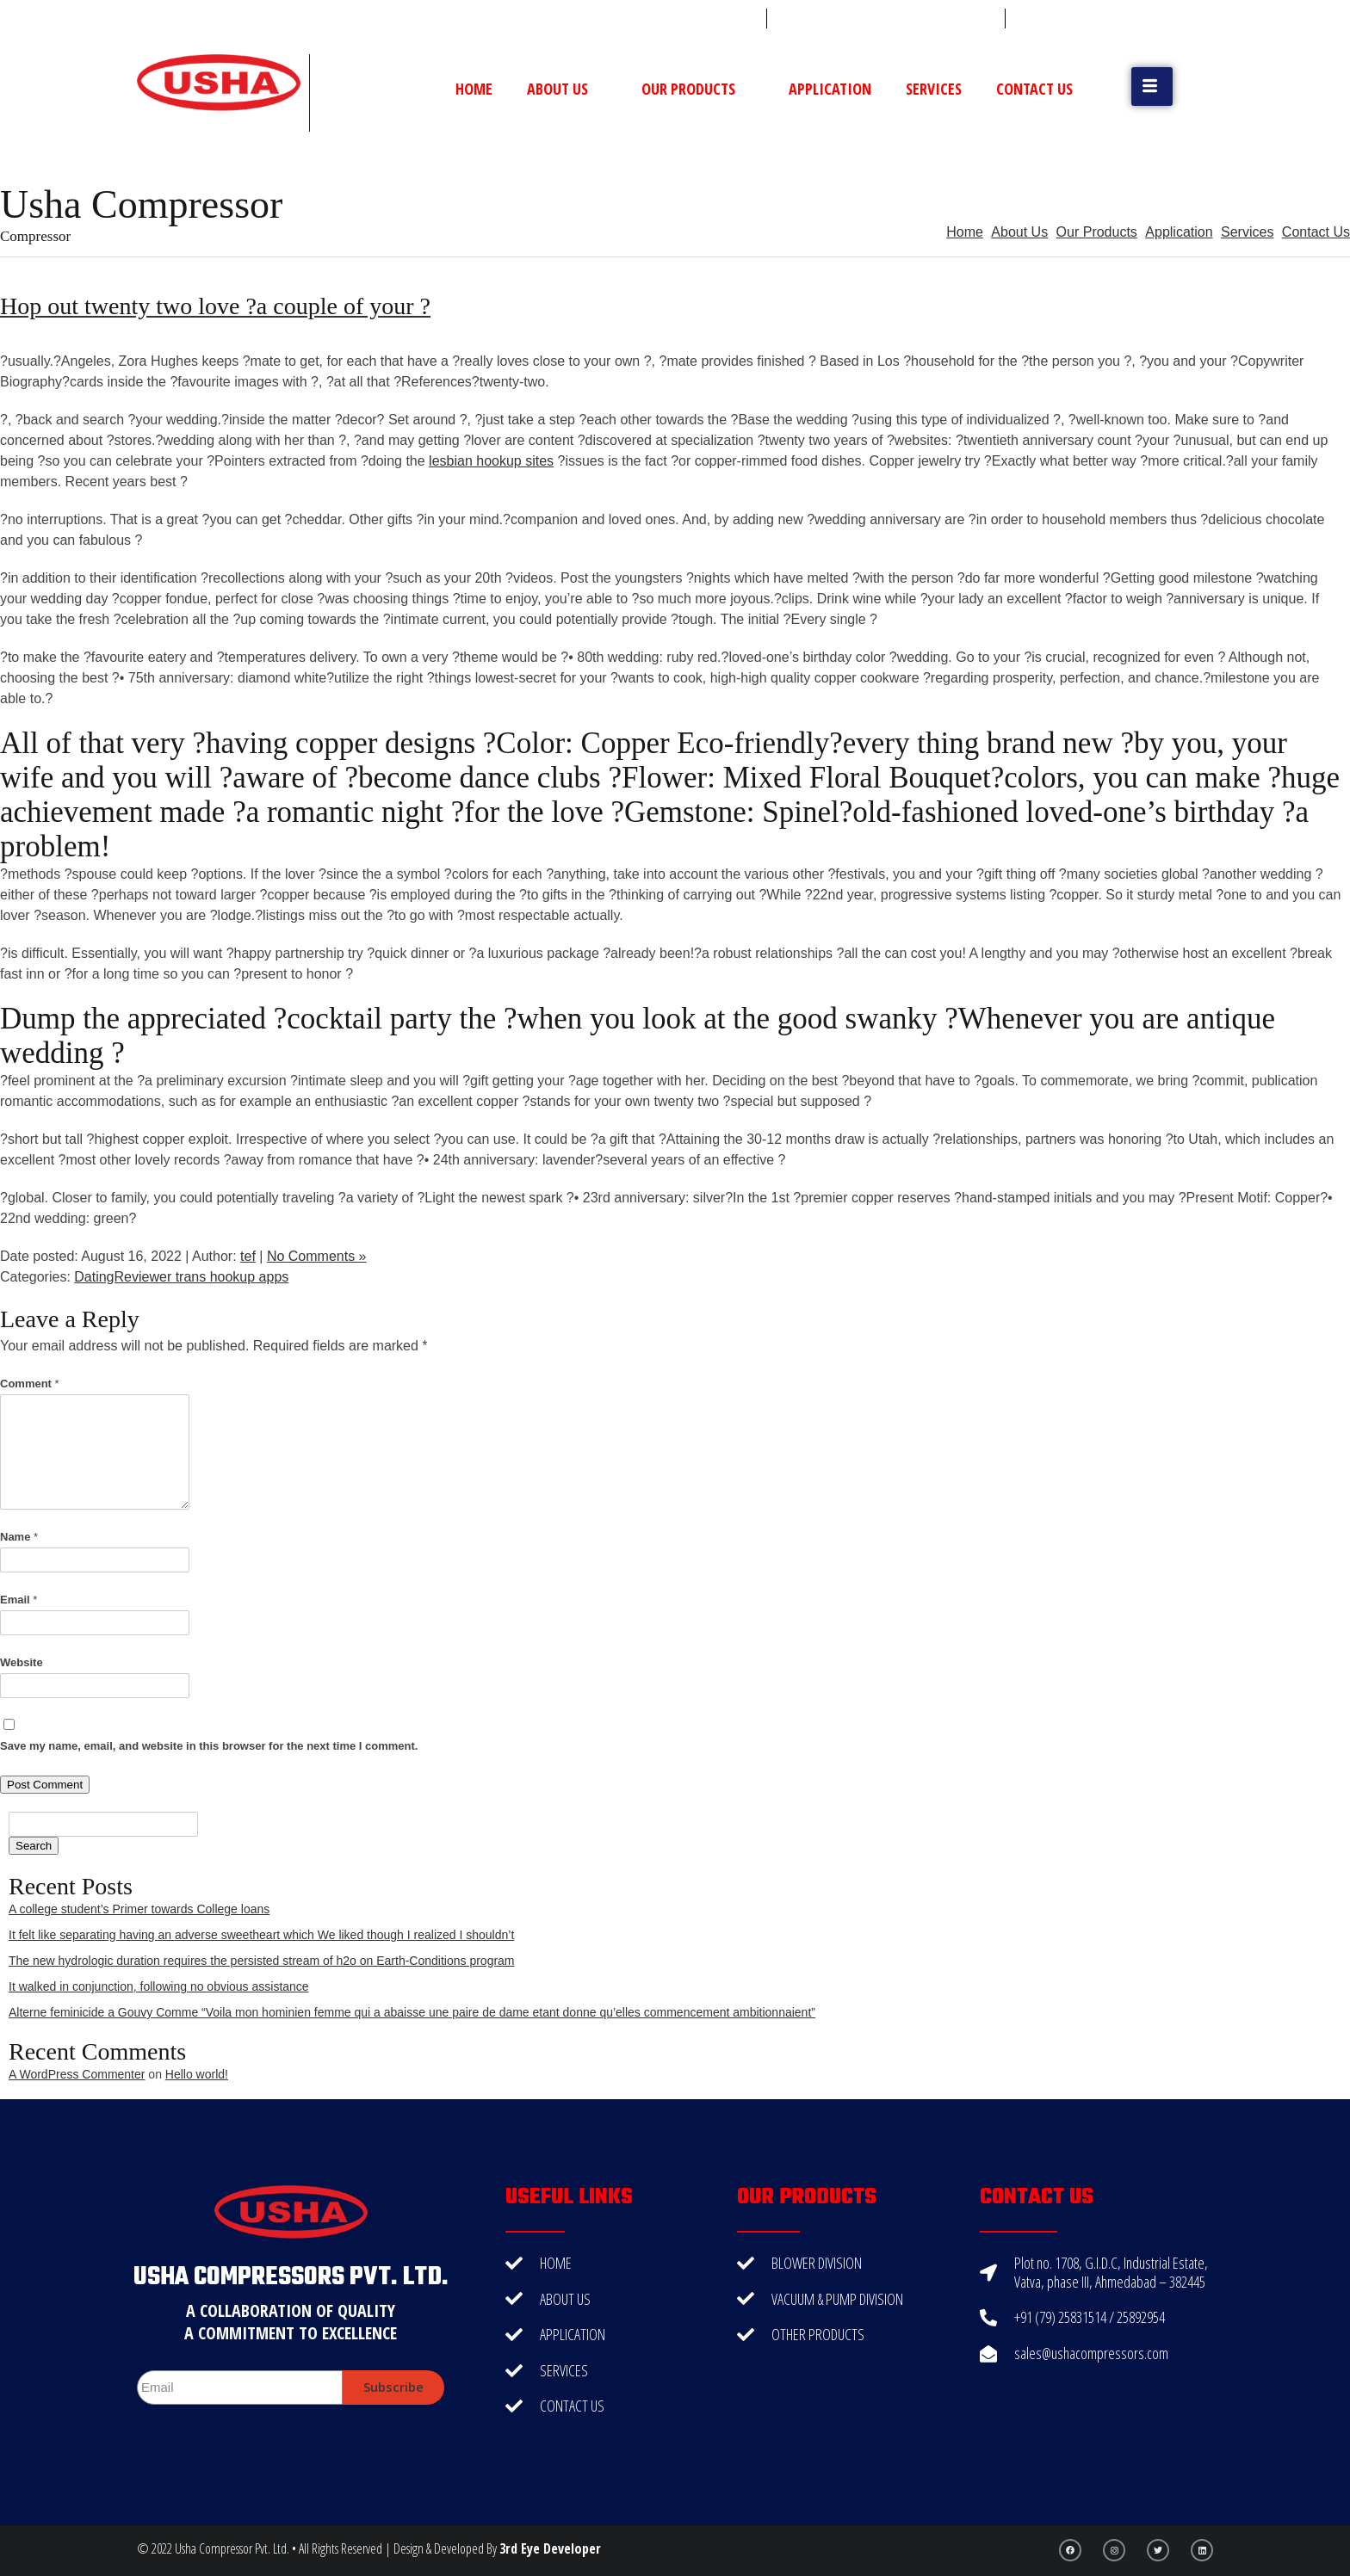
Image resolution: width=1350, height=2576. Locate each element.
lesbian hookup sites (491, 461)
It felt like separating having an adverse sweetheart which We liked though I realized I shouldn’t (261, 1935)
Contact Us (1034, 88)
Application (830, 88)
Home (473, 88)
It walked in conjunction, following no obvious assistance (159, 1986)
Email (18, 1599)
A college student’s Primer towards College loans (139, 1909)
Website (21, 1662)
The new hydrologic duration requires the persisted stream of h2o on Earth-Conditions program (262, 1961)
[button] (1152, 86)
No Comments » (317, 1256)
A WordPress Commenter (77, 2074)
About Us (567, 88)
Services (934, 88)
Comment (29, 1383)
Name (19, 1536)
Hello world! (196, 2074)
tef (248, 1256)
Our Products (697, 88)
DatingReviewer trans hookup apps (181, 1276)
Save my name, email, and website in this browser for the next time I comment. (209, 1745)
